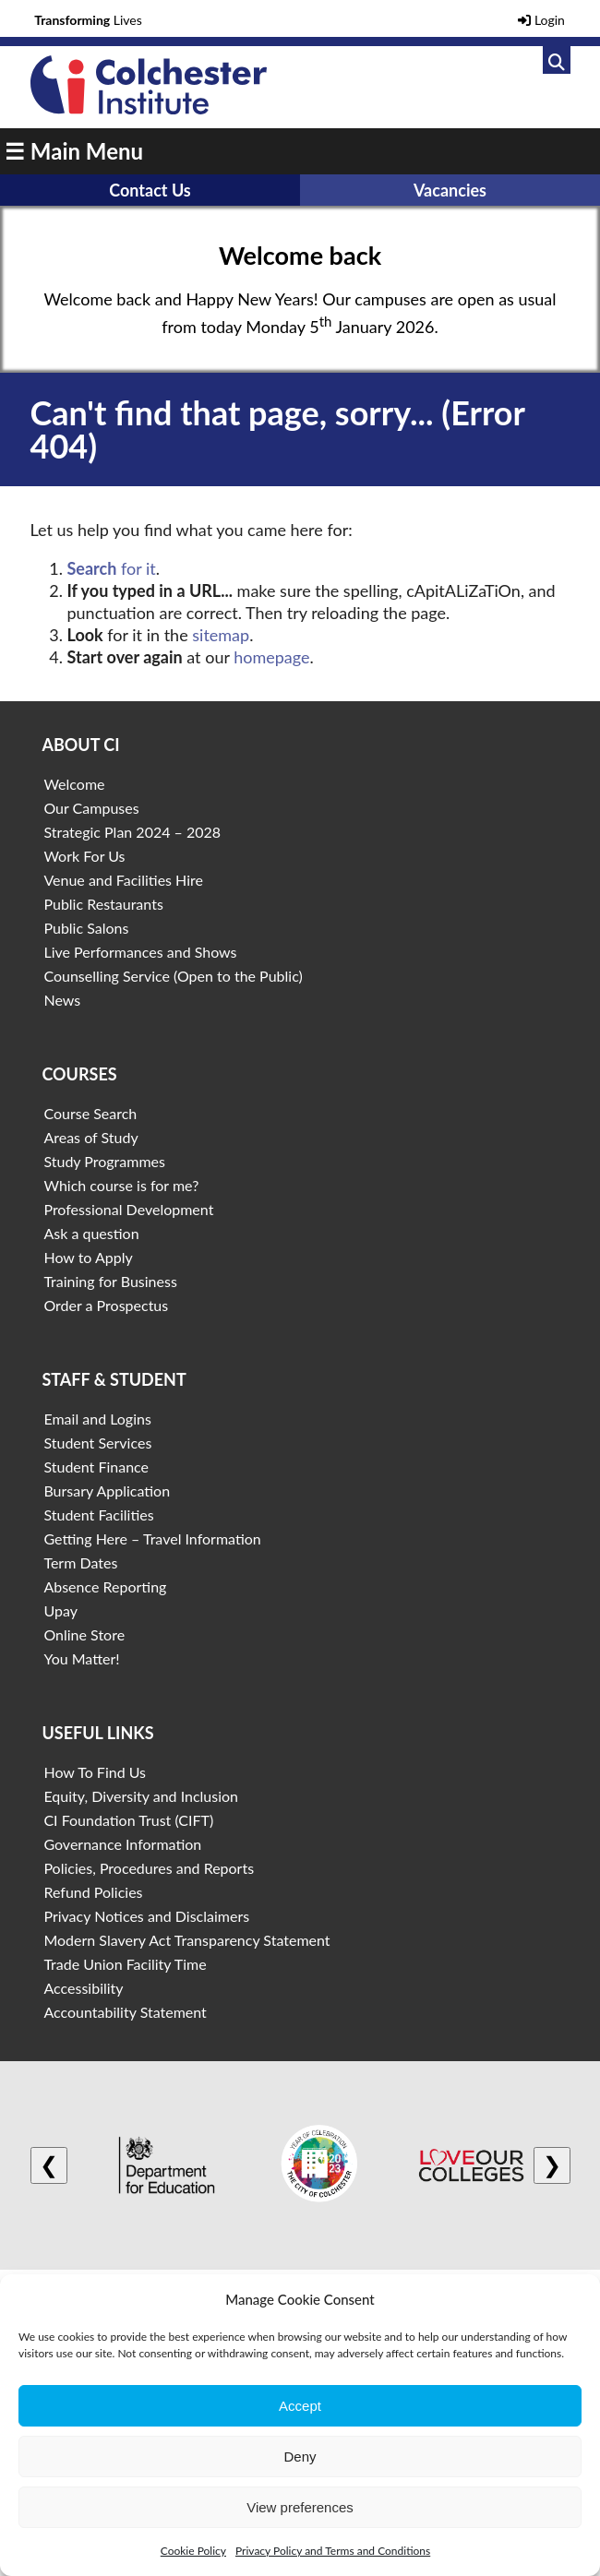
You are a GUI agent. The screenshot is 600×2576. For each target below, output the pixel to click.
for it (111, 568)
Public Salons (85, 927)
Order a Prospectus (105, 1305)
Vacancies (450, 190)
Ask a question (90, 1233)
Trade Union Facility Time (124, 1964)
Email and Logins (96, 1418)
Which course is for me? (120, 1185)
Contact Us (150, 190)
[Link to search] (556, 60)
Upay (60, 1610)
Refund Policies (92, 1892)
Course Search (90, 1113)
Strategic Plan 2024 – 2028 (132, 832)
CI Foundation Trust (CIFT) (128, 1820)
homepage (271, 657)
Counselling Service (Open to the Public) (172, 975)
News (61, 999)
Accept (300, 2406)
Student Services (97, 1442)
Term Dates (80, 1562)
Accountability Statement (124, 2012)
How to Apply (87, 1257)
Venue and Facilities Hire (123, 879)
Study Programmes (104, 1161)
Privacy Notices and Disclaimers (146, 1916)
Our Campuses (90, 808)
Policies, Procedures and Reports (148, 1868)
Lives (88, 20)
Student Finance (96, 1466)
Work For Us (84, 856)
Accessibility (83, 1988)
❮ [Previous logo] (49, 2165)
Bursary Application (106, 1490)
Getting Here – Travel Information (151, 1538)
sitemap (220, 635)
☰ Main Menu (74, 150)
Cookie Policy (193, 2551)
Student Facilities (98, 1514)
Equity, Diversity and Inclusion (140, 1796)
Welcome (73, 784)
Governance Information (122, 1844)
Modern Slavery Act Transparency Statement (186, 1940)
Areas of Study (90, 1137)
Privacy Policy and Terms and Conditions (332, 2551)
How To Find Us (94, 1772)
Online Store (84, 1634)
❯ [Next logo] (552, 2165)
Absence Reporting (104, 1586)
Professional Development (128, 1209)
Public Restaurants (102, 903)
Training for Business (109, 1281)
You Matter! (81, 1658)
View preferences (300, 2507)
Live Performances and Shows (139, 951)
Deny (299, 2456)
